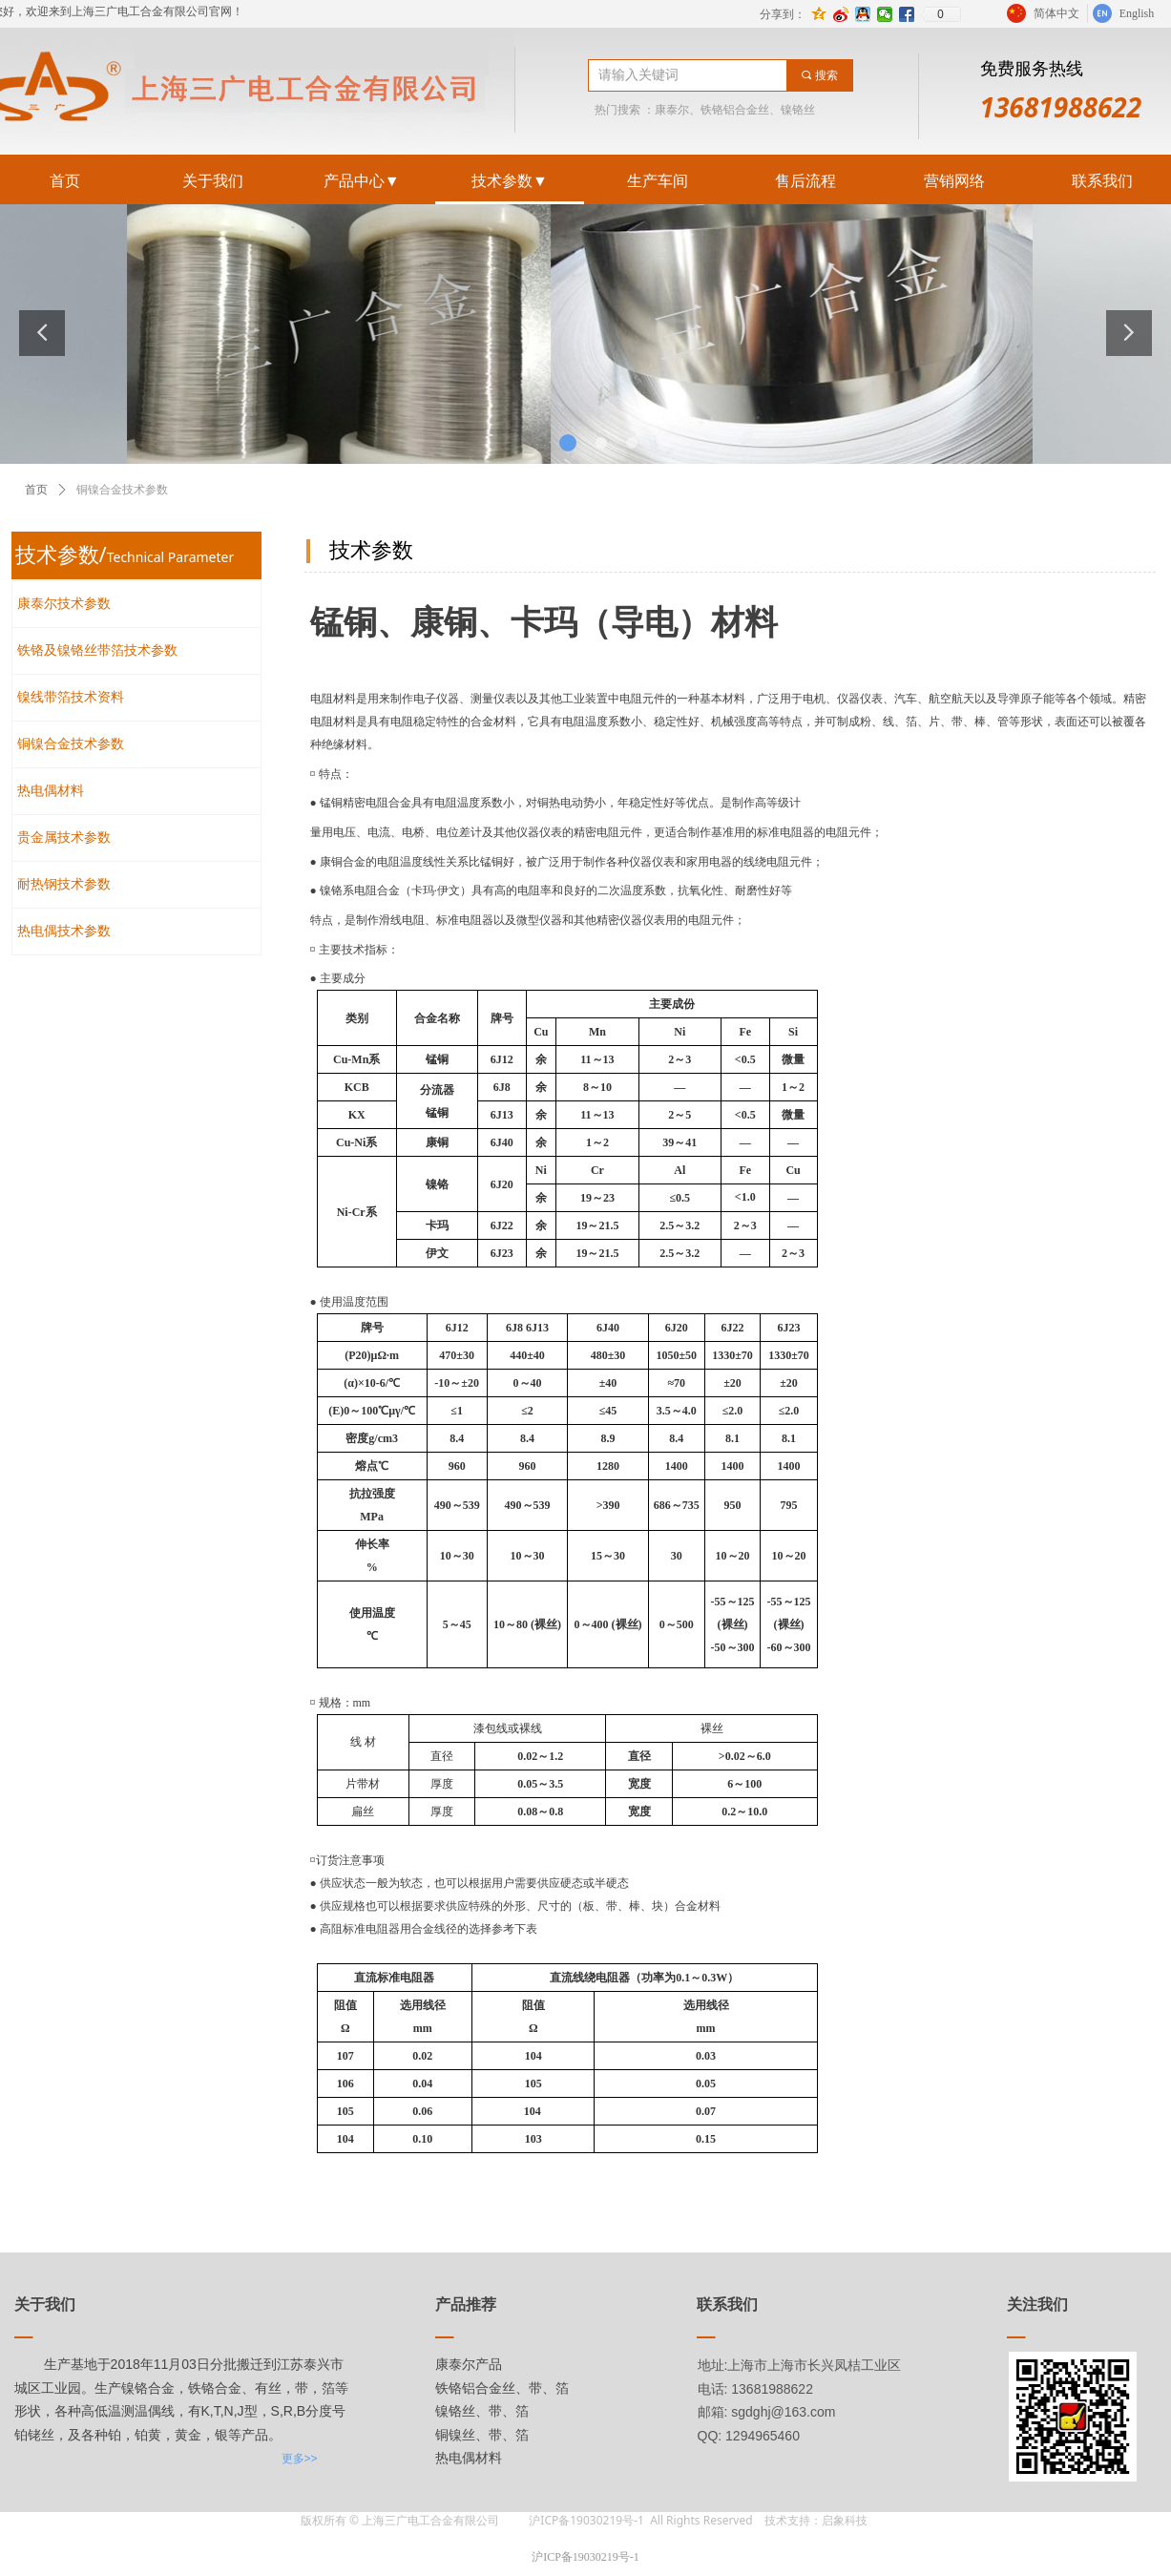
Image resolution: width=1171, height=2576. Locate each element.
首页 (36, 489)
